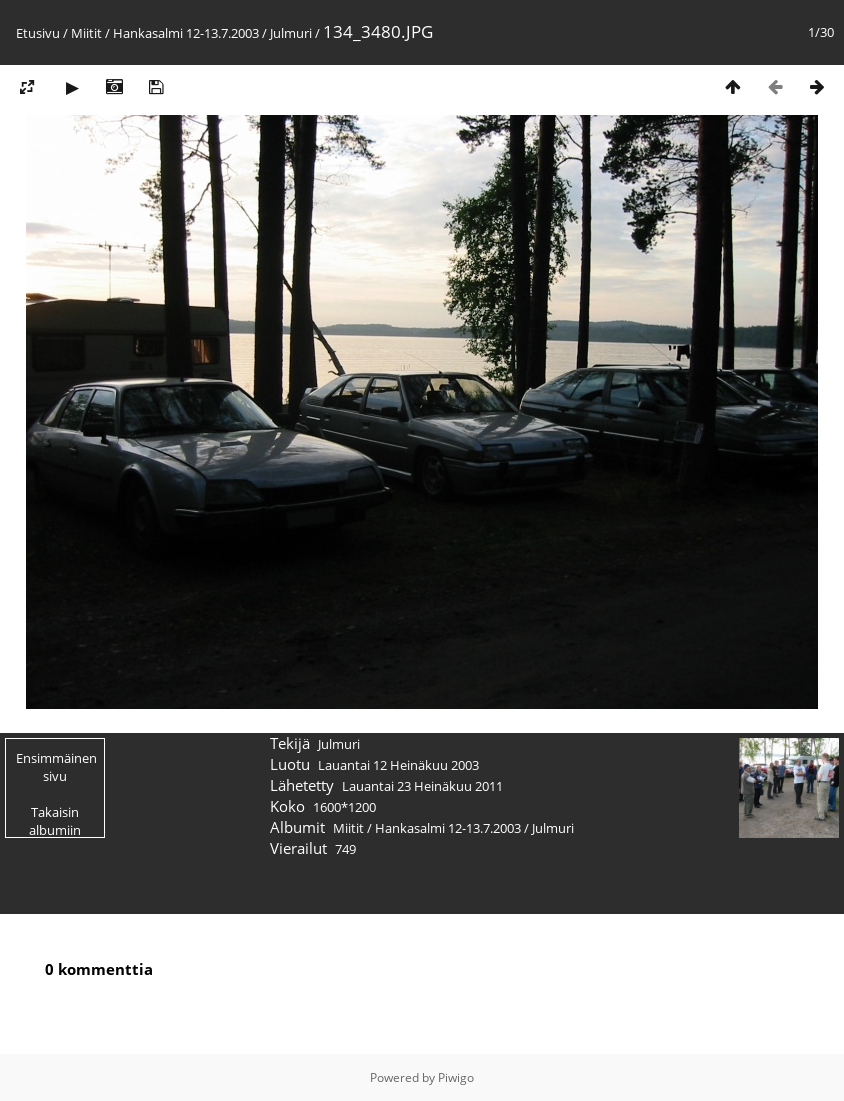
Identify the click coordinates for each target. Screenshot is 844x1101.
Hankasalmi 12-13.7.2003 (186, 33)
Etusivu (38, 33)
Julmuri (291, 33)
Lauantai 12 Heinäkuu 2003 (398, 765)
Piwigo (456, 1077)
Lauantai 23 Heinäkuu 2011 (422, 786)
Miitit (86, 33)
